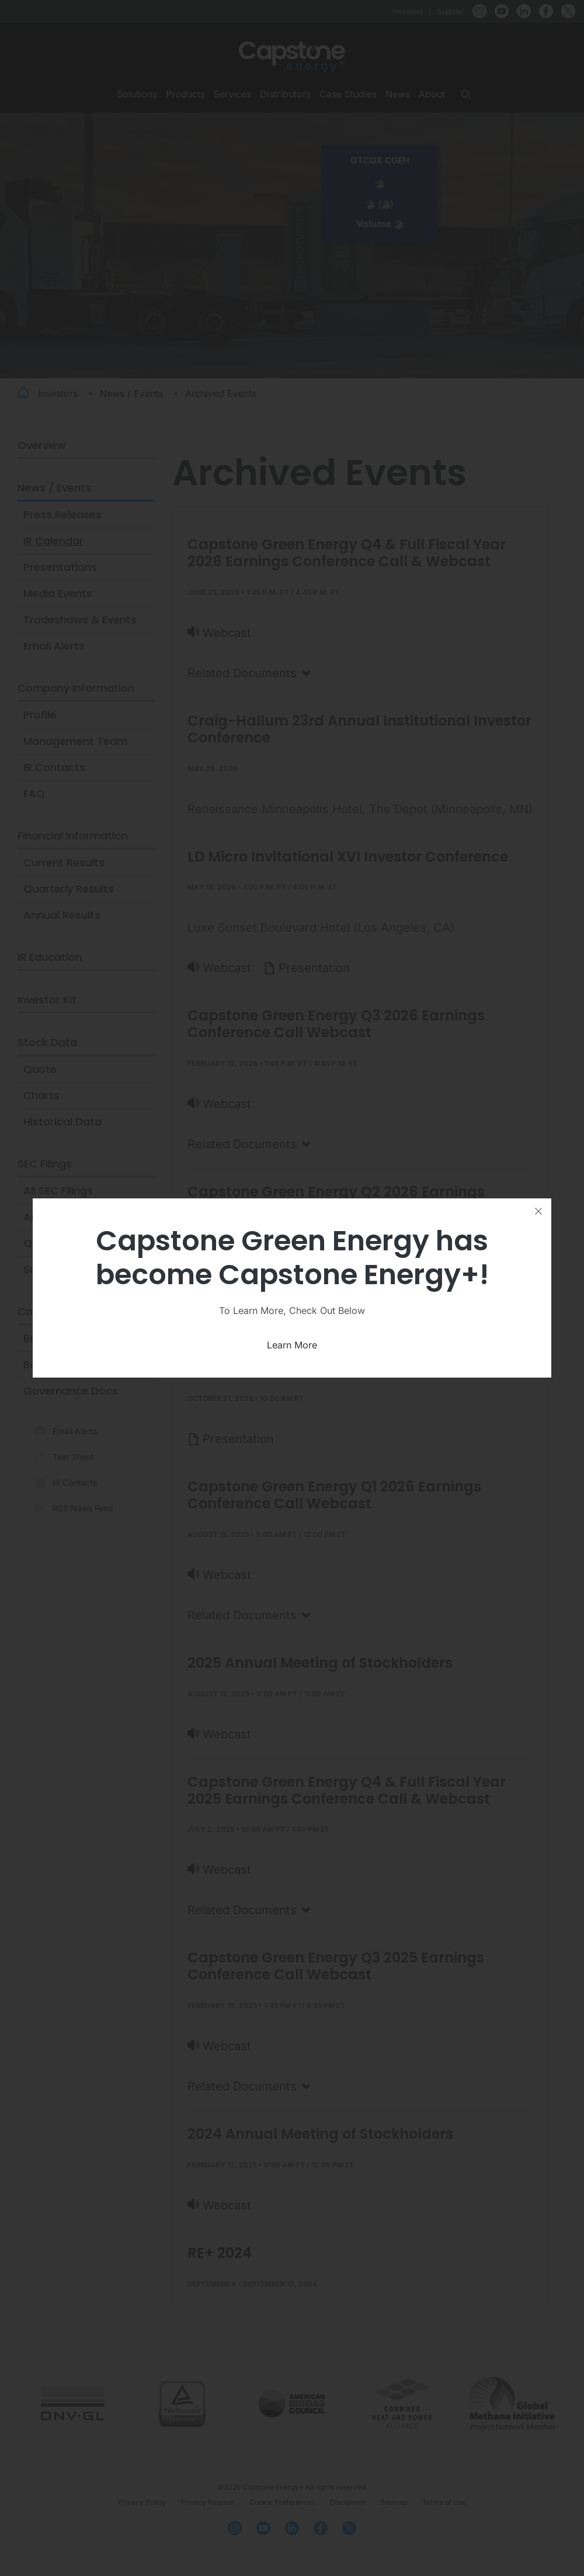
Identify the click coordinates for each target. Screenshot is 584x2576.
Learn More (292, 1345)
